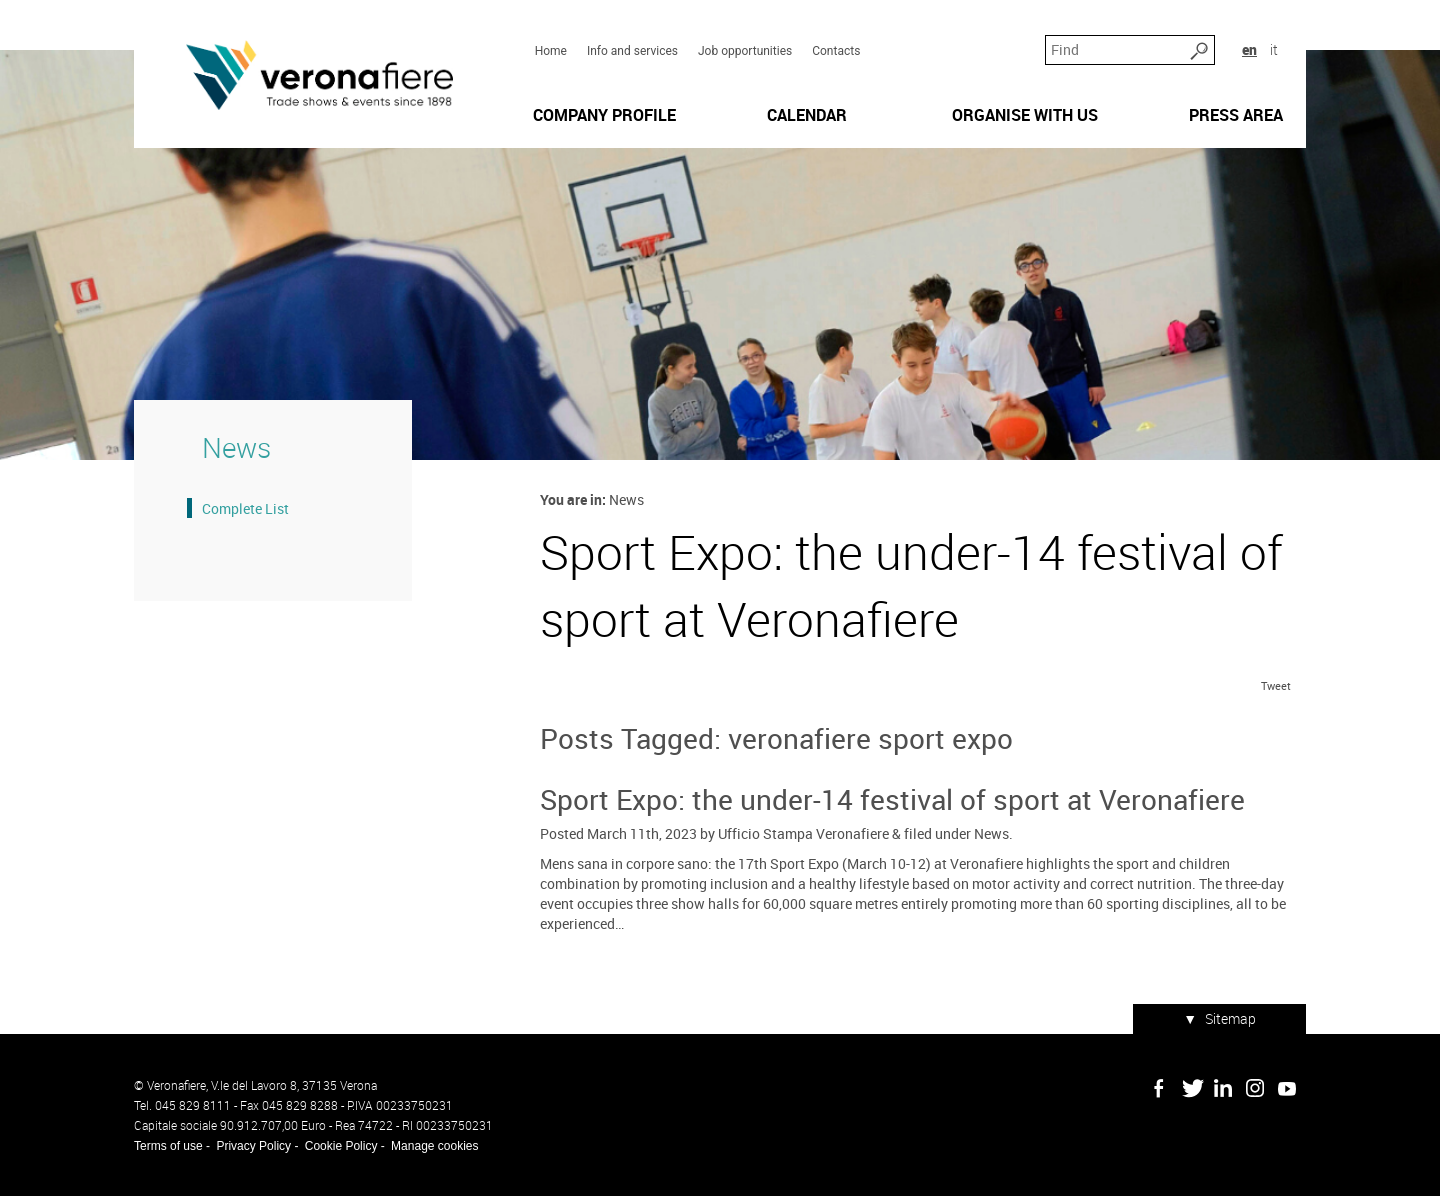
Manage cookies (434, 1146)
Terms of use (168, 1146)
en (1249, 49)
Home (551, 51)
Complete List (245, 508)
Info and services (632, 51)
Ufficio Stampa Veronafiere (803, 833)
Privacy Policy (253, 1146)
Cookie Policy (341, 1146)
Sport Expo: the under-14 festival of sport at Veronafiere (892, 799)
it (1274, 49)
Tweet (1276, 685)
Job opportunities (745, 51)
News (991, 833)
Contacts (836, 51)
